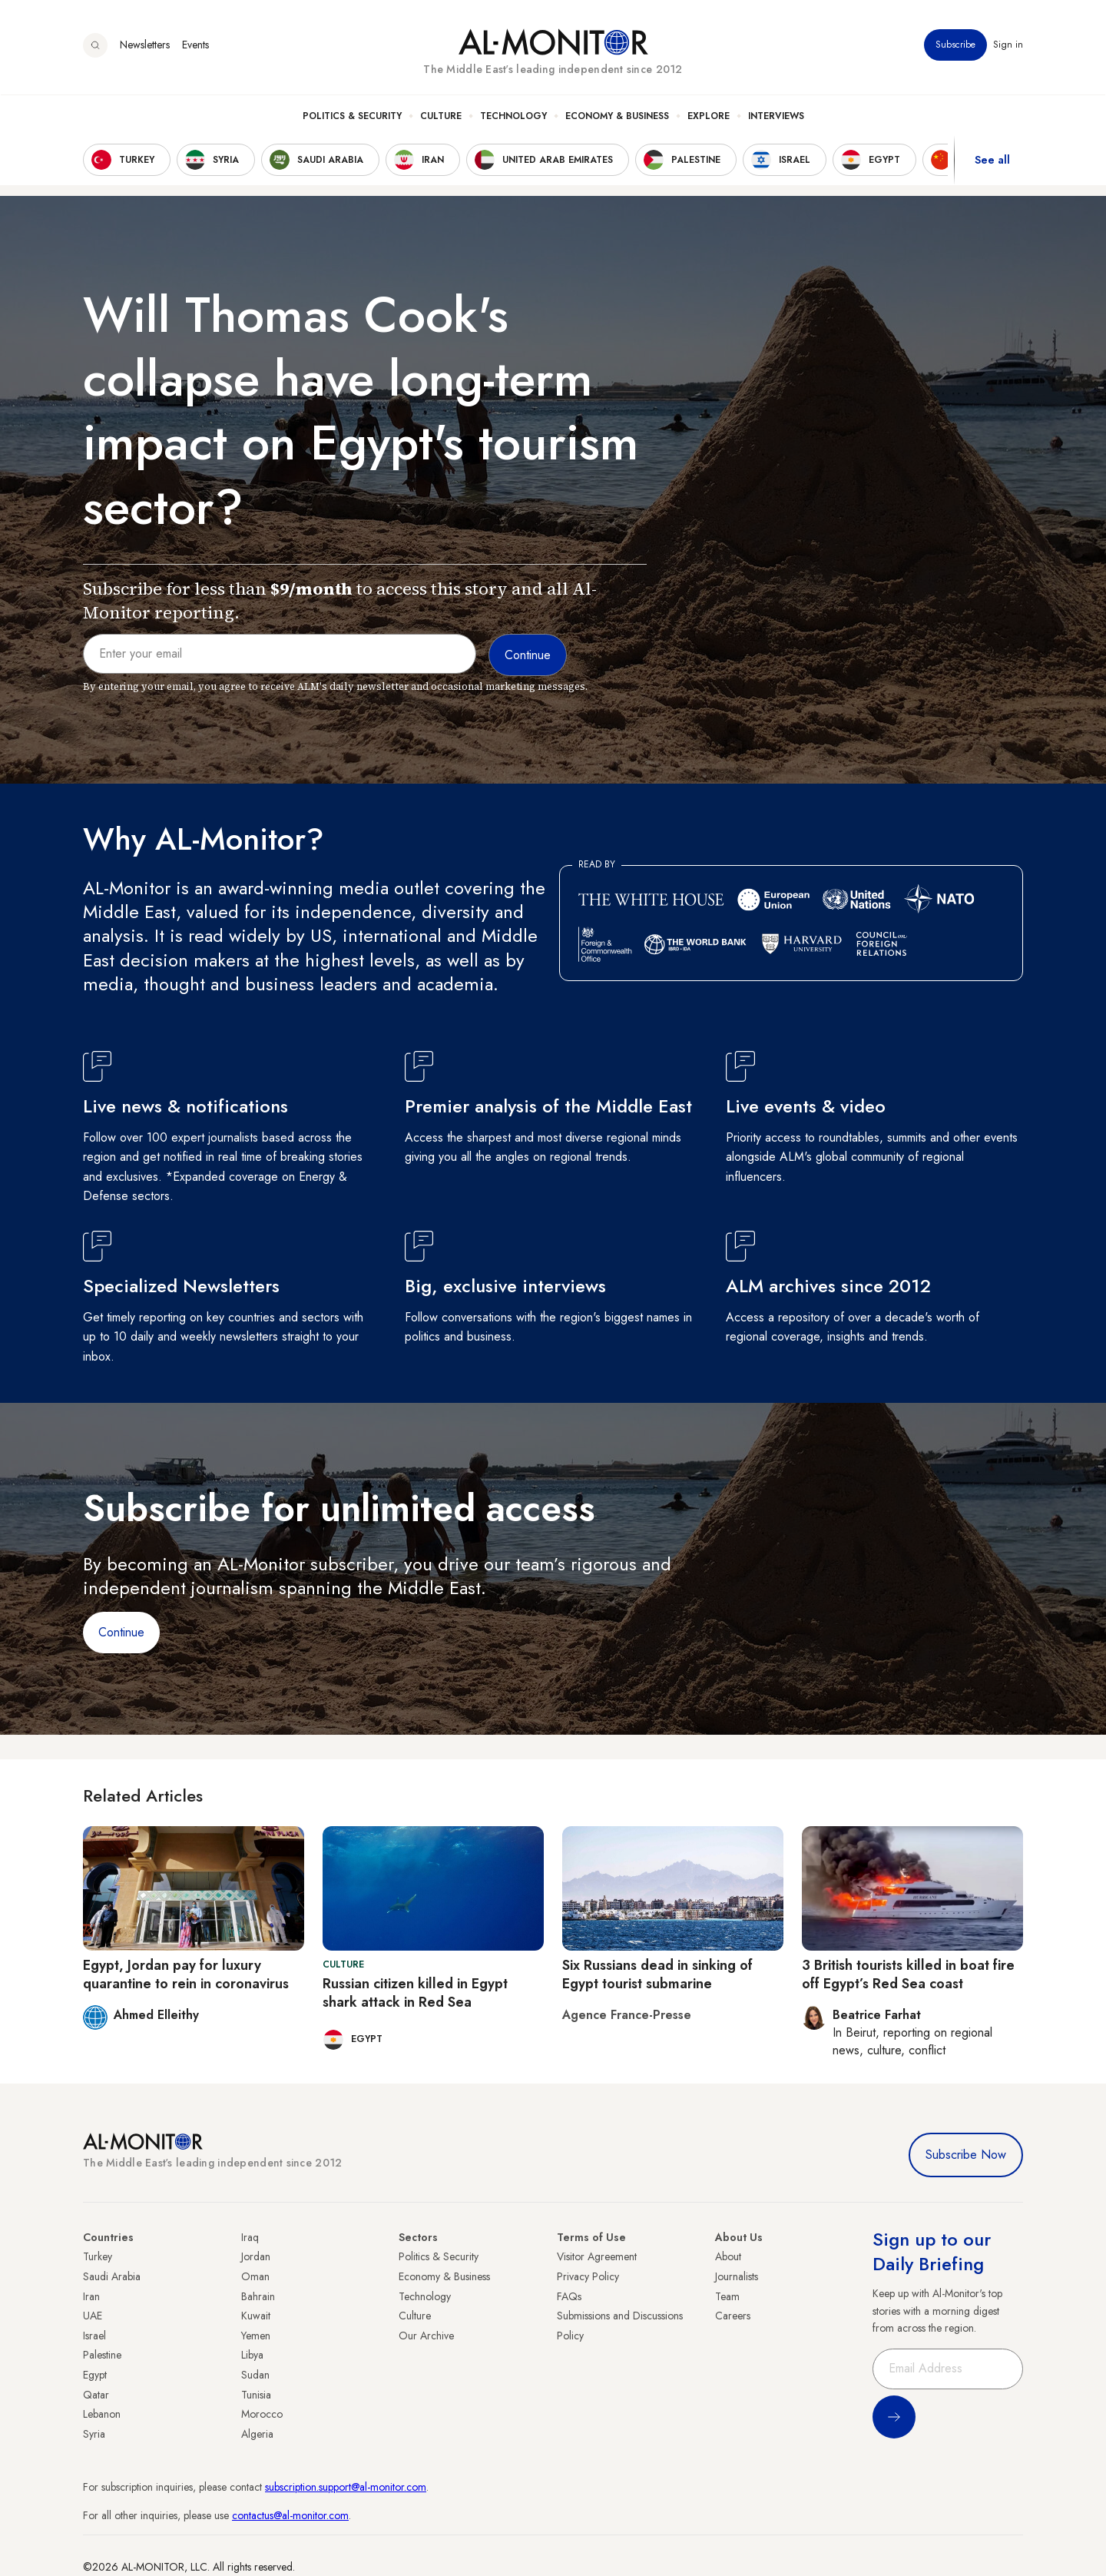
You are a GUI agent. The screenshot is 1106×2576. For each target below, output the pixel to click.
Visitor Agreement (597, 2256)
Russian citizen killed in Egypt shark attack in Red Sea (415, 1992)
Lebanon (102, 2414)
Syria (94, 2434)
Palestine (102, 2354)
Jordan (255, 2256)
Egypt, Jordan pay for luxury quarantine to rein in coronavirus (186, 1974)
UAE (92, 2315)
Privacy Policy (588, 2276)
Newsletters (145, 45)
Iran (91, 2296)
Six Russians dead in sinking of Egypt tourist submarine (657, 1974)
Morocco (262, 2414)
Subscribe (955, 45)
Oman (255, 2276)
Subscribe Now (966, 2154)
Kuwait (255, 2315)
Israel (94, 2335)
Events (195, 45)
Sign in (1008, 45)
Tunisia (256, 2394)
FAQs (569, 2296)
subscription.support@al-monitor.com (345, 2487)
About (728, 2256)
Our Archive (426, 2335)
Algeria (257, 2434)
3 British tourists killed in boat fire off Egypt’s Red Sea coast (908, 1974)
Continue (121, 1632)
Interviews (776, 116)
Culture (441, 116)
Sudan (255, 2374)
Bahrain (258, 2296)
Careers (732, 2315)
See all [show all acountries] (992, 160)
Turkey (97, 2256)
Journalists (736, 2276)
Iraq (250, 2237)
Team (727, 2296)
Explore (708, 116)
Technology (513, 116)
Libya (252, 2354)
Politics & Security (352, 116)
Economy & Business (617, 116)
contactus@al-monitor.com (290, 2515)
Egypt (95, 2374)
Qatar (96, 2394)
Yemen (255, 2335)
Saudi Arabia (112, 2276)
